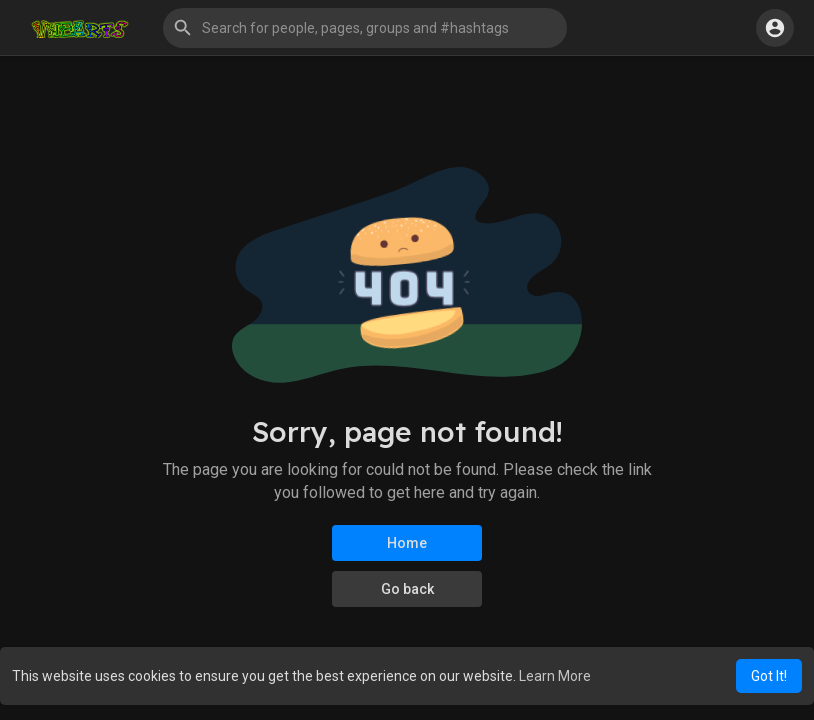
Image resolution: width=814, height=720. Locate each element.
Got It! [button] (769, 676)
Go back (407, 589)
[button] (365, 28)
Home (407, 543)
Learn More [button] (555, 676)
